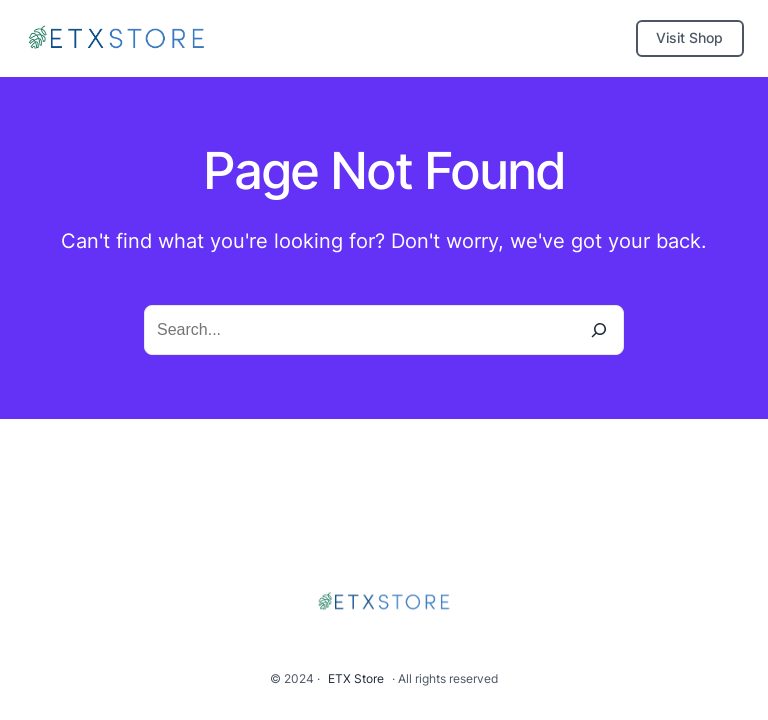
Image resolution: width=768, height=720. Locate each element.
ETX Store (356, 678)
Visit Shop (689, 37)
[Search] (599, 330)
